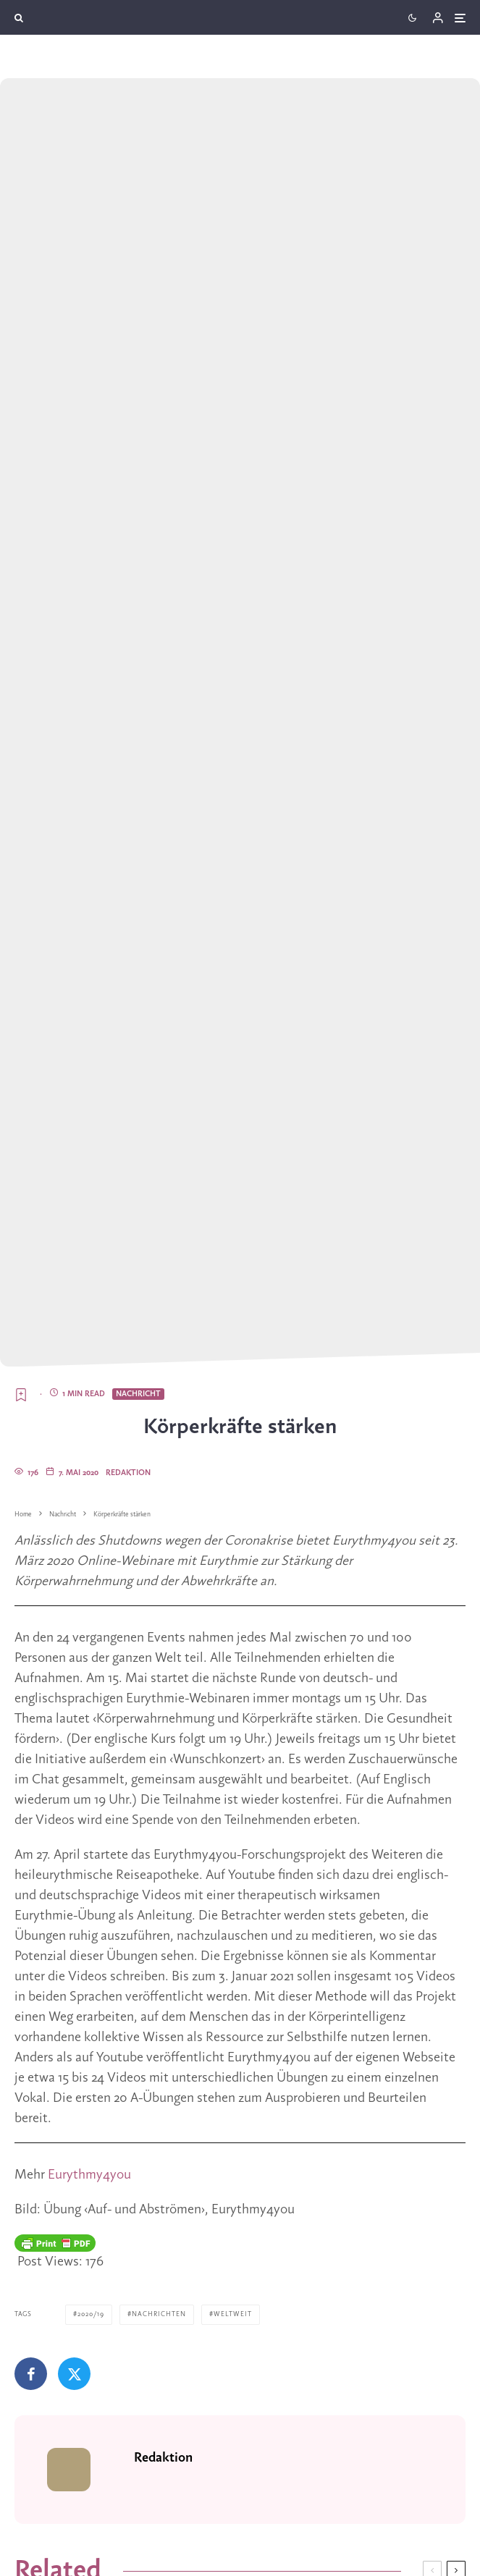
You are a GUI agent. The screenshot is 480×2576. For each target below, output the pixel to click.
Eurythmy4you (89, 2175)
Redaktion (128, 1473)
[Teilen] (30, 2373)
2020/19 (90, 2314)
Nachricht (138, 1394)
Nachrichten (159, 2314)
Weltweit (233, 2314)
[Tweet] (74, 2373)
